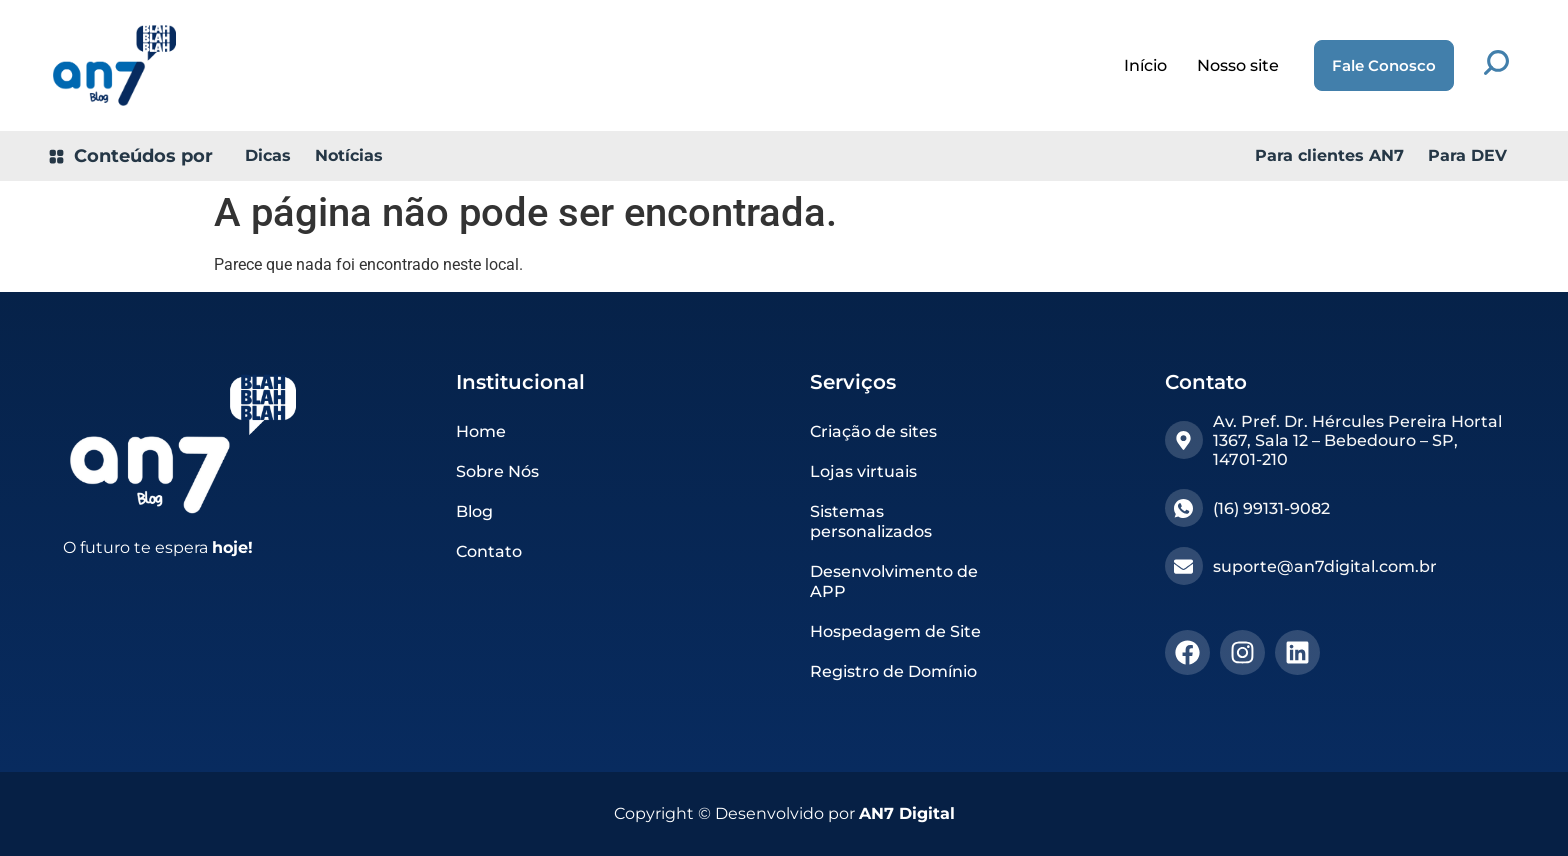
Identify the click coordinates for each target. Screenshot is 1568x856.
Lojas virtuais (863, 471)
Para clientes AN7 (1329, 155)
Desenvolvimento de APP (894, 581)
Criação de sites (873, 431)
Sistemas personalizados (871, 521)
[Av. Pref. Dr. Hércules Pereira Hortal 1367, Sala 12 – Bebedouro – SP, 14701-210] (1184, 440)
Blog (474, 511)
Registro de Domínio (893, 671)
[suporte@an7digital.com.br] (1184, 566)
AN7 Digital (907, 813)
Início (1145, 65)
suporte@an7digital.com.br (1325, 566)
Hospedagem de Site (895, 631)
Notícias (349, 155)
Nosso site (1238, 65)
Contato (489, 551)
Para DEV (1467, 155)
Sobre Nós (497, 471)
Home (481, 431)
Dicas (268, 155)
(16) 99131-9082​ (1271, 508)
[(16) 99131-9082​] (1184, 508)
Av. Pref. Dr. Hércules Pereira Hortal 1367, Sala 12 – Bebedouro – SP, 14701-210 (1357, 440)
